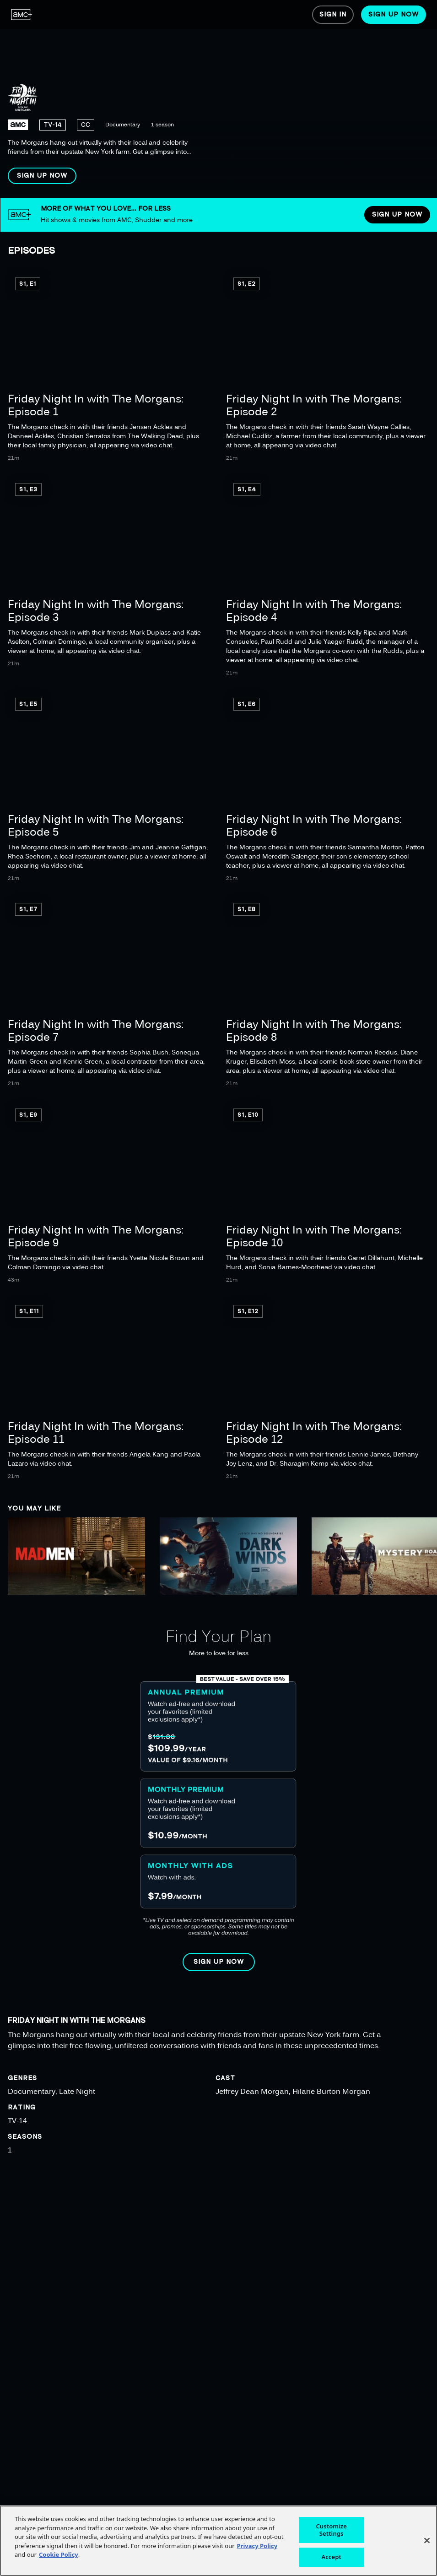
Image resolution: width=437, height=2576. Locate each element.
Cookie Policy (58, 2554)
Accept (331, 2557)
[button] (42, 176)
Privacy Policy (257, 2546)
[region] (218, 99)
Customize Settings (331, 2530)
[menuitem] (21, 14)
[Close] (427, 2541)
